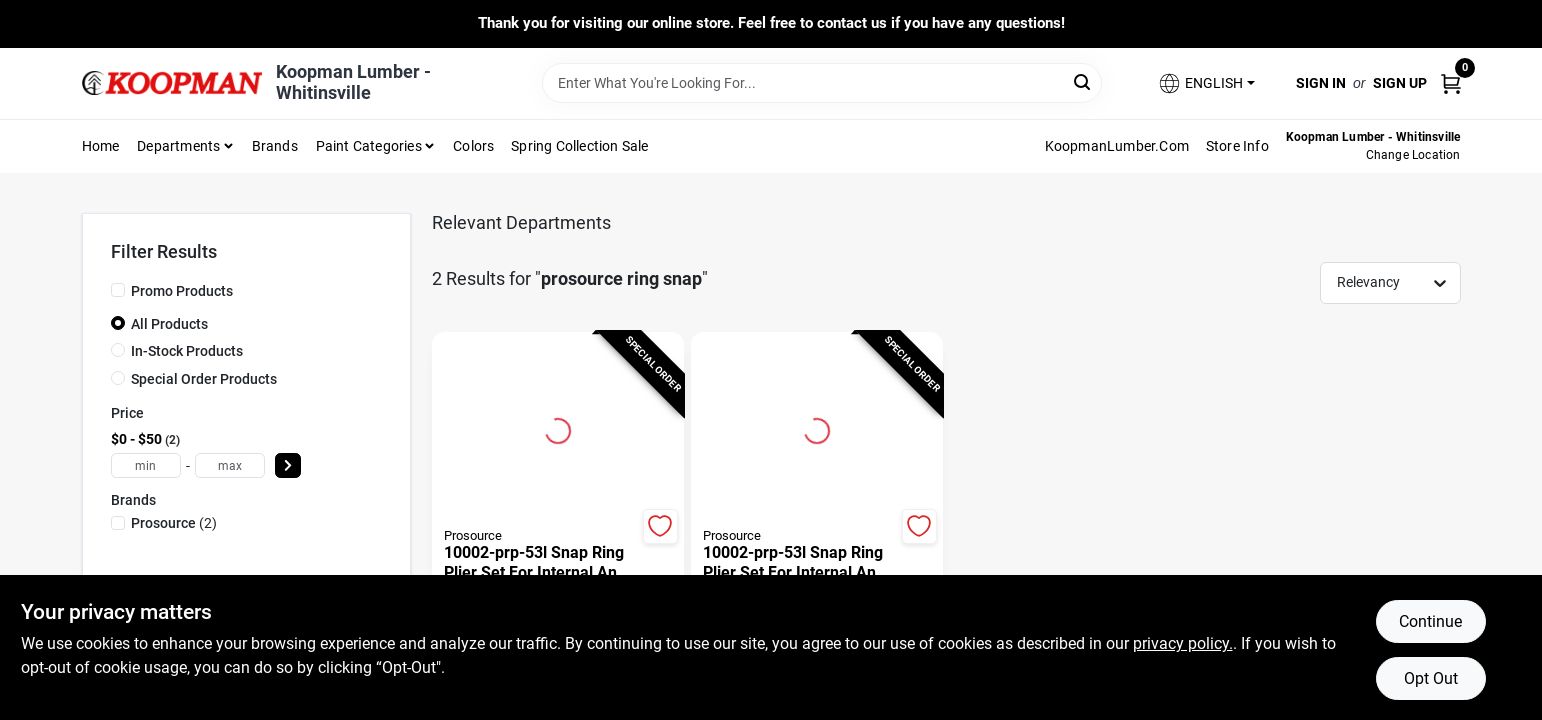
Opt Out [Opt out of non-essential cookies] (1431, 678)
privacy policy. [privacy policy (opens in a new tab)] (1183, 643)
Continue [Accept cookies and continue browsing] (1430, 621)
